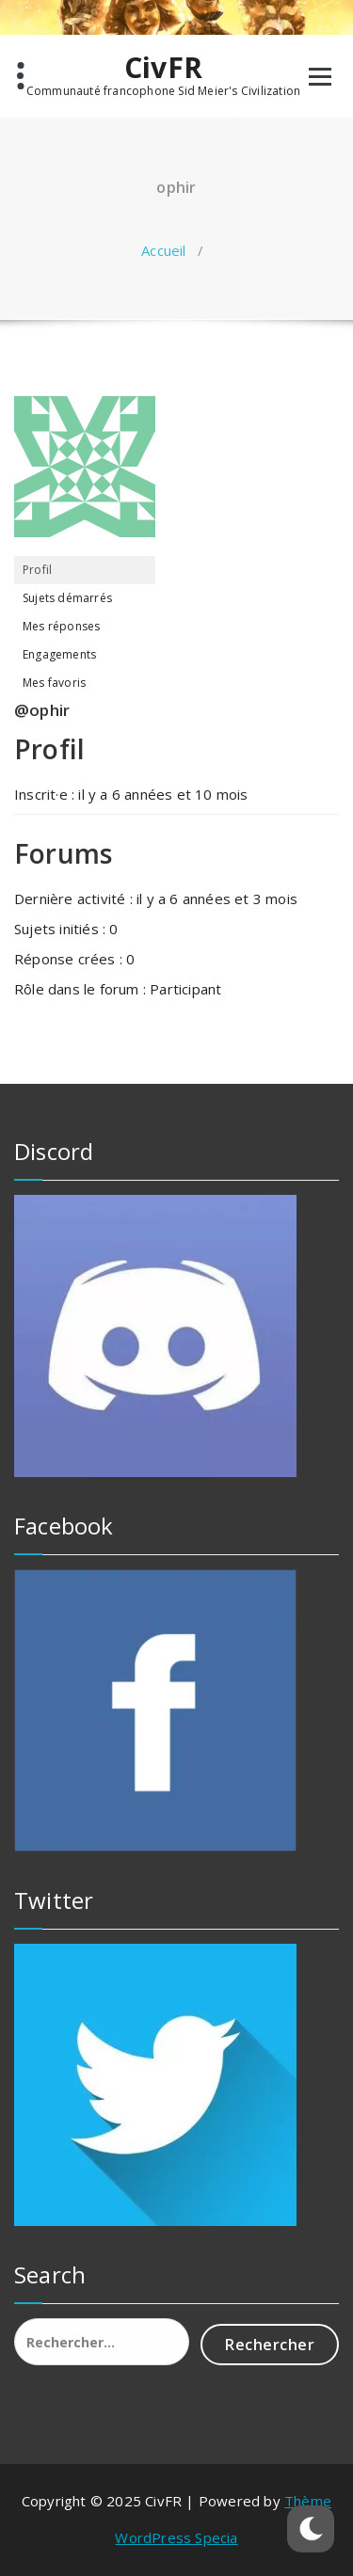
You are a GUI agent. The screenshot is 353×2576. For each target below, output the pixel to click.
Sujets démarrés (67, 598)
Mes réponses (61, 626)
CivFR (163, 68)
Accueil (163, 250)
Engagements (59, 654)
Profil (37, 570)
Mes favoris (54, 683)
